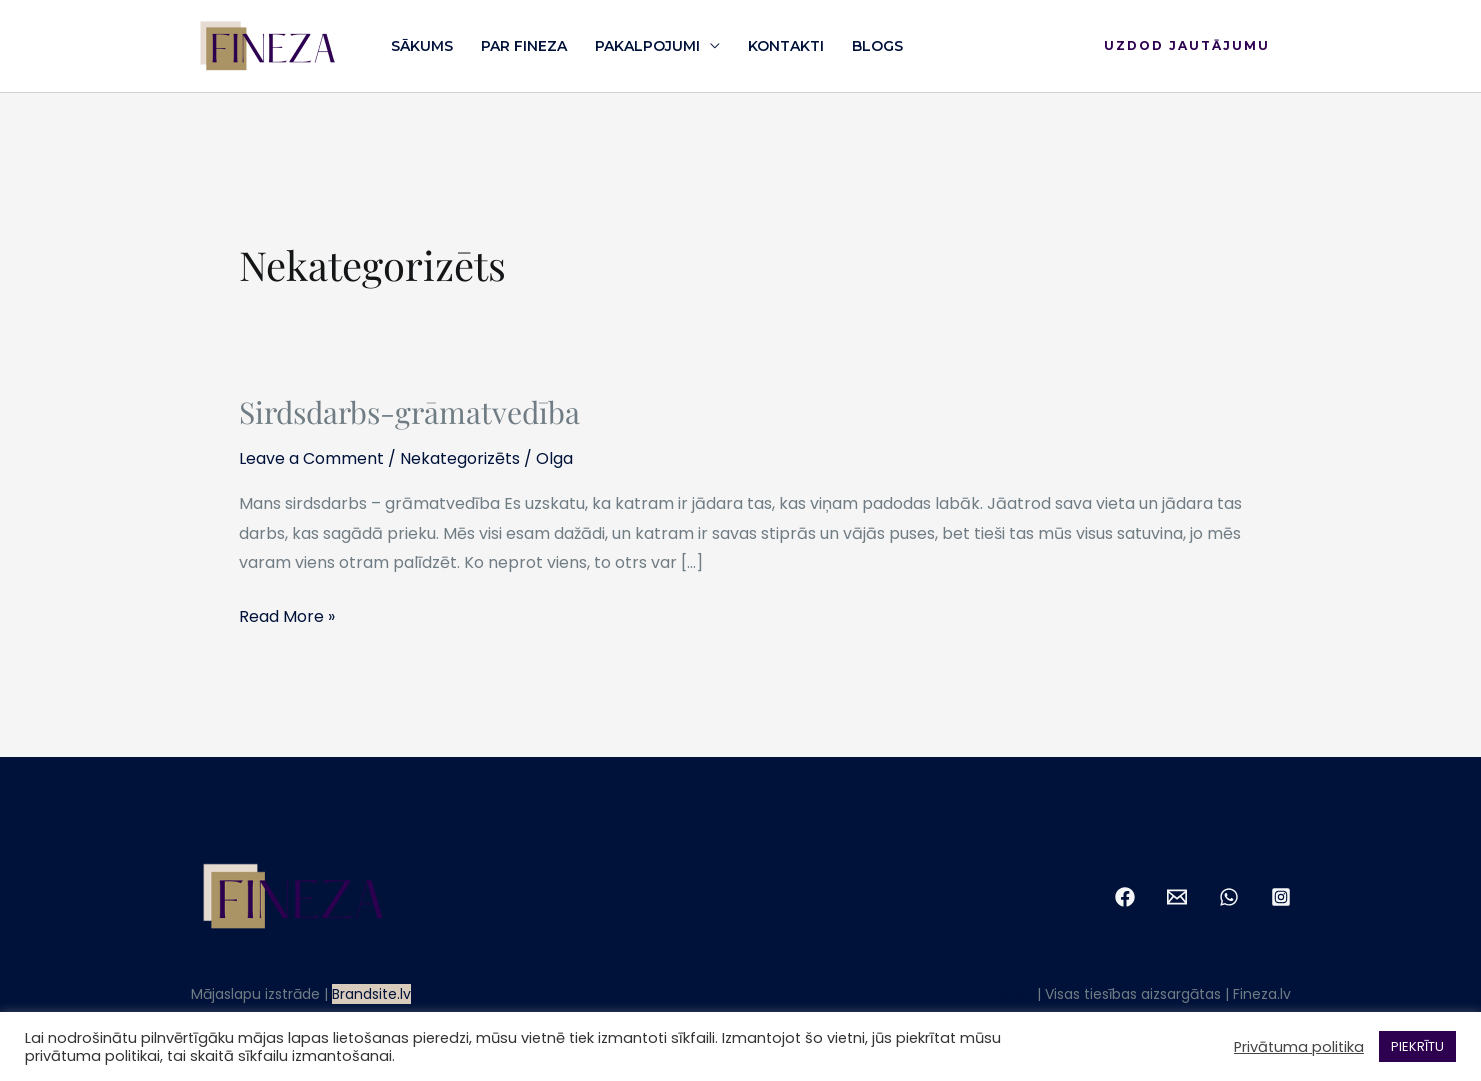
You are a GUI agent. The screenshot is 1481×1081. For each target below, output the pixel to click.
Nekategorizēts (460, 458)
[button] (1187, 46)
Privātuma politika (970, 994)
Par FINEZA (524, 46)
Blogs (877, 46)
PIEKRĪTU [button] (1417, 1046)
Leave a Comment (311, 458)
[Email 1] (1177, 897)
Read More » (287, 615)
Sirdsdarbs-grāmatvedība (409, 412)
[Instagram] (1281, 897)
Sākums (422, 46)
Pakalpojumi (647, 46)
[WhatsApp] (1229, 897)
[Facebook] (1125, 897)
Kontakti (786, 46)
